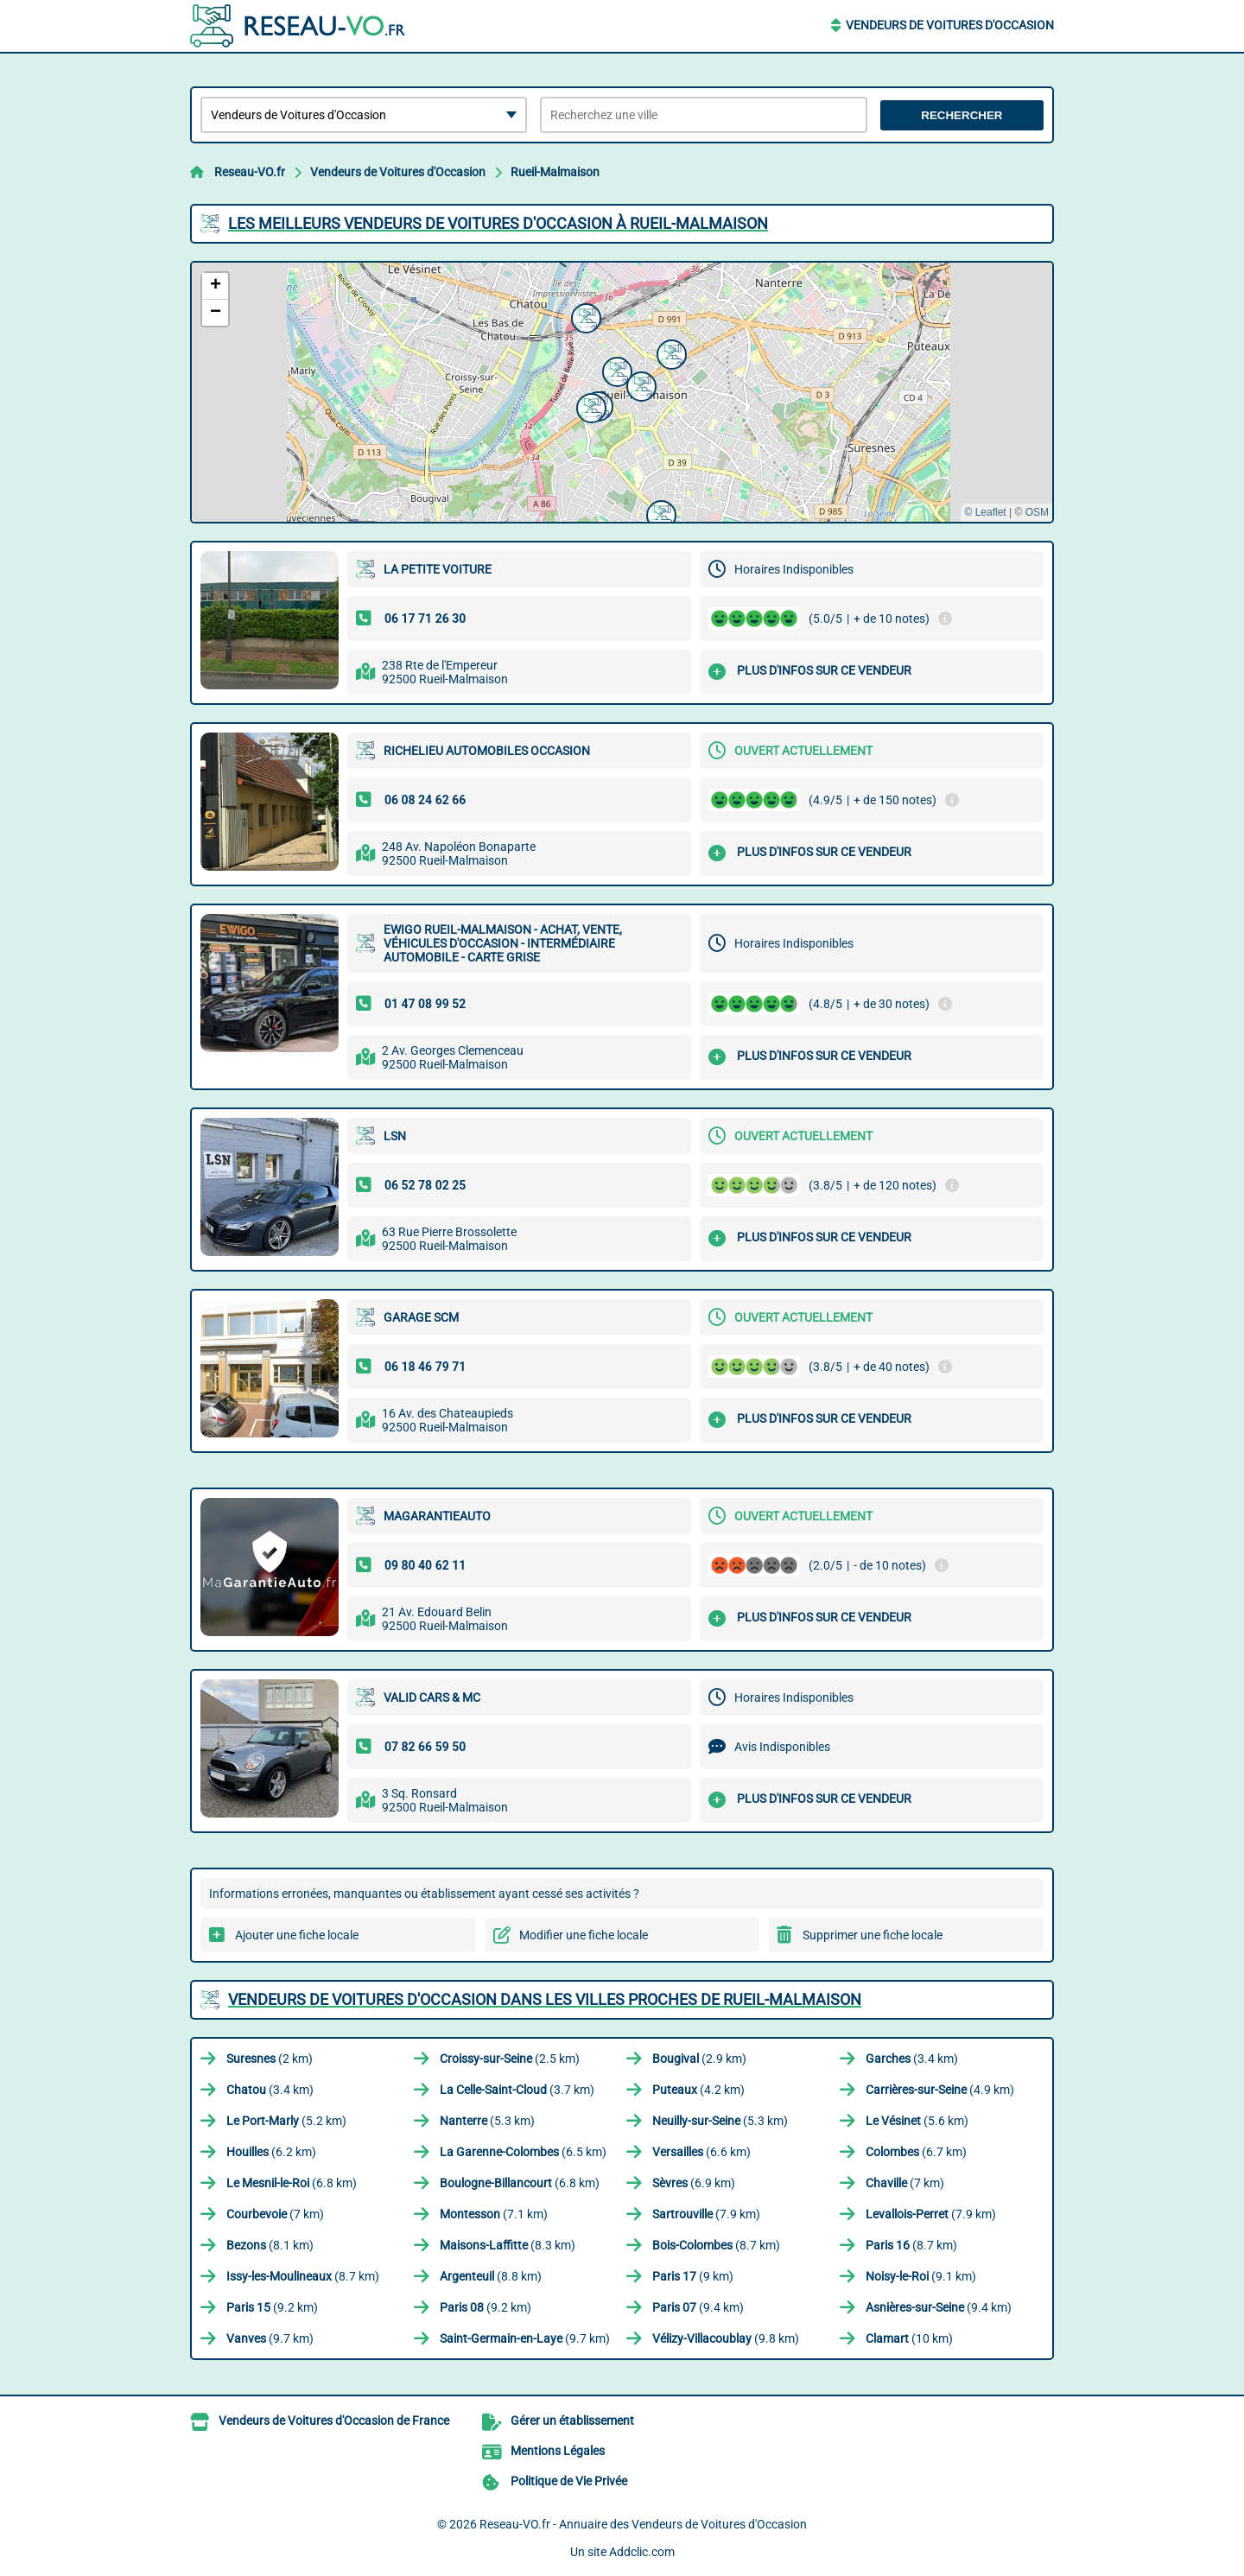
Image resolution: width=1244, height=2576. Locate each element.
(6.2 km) (271, 2152)
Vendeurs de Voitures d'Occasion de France (334, 2420)
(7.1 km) (494, 2214)
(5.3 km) (487, 2121)
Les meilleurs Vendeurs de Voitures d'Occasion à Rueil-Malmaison (498, 223)
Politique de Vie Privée (569, 2481)
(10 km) (909, 2338)
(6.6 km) (701, 2152)
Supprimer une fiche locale (873, 1935)
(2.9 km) (699, 2058)
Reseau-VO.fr (249, 172)
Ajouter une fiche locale (297, 1935)
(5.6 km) (917, 2121)
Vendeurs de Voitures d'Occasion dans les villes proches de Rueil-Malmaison (544, 1999)
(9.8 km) (725, 2338)
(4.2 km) (698, 2090)
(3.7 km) (517, 2090)
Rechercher (961, 115)
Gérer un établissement (572, 2420)
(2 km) (269, 2058)
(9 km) (692, 2276)
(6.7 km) (916, 2152)
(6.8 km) (291, 2183)
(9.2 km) (272, 2307)
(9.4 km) (698, 2307)
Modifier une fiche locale (583, 1935)
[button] (659, 513)
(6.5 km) (523, 2152)
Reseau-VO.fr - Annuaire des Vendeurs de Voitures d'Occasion (643, 2524)
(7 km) (905, 2183)
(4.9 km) (940, 2090)
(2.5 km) (510, 2058)
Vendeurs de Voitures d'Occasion (950, 25)
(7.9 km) (706, 2214)
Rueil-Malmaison (555, 172)
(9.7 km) (270, 2338)
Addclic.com (642, 2552)
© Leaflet (985, 512)
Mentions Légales (558, 2451)
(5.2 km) (286, 2121)
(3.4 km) (912, 2058)
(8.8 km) (491, 2276)
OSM (1037, 512)
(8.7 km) (716, 2245)
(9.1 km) (921, 2276)
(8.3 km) (507, 2245)
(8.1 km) (270, 2245)
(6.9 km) (693, 2183)
